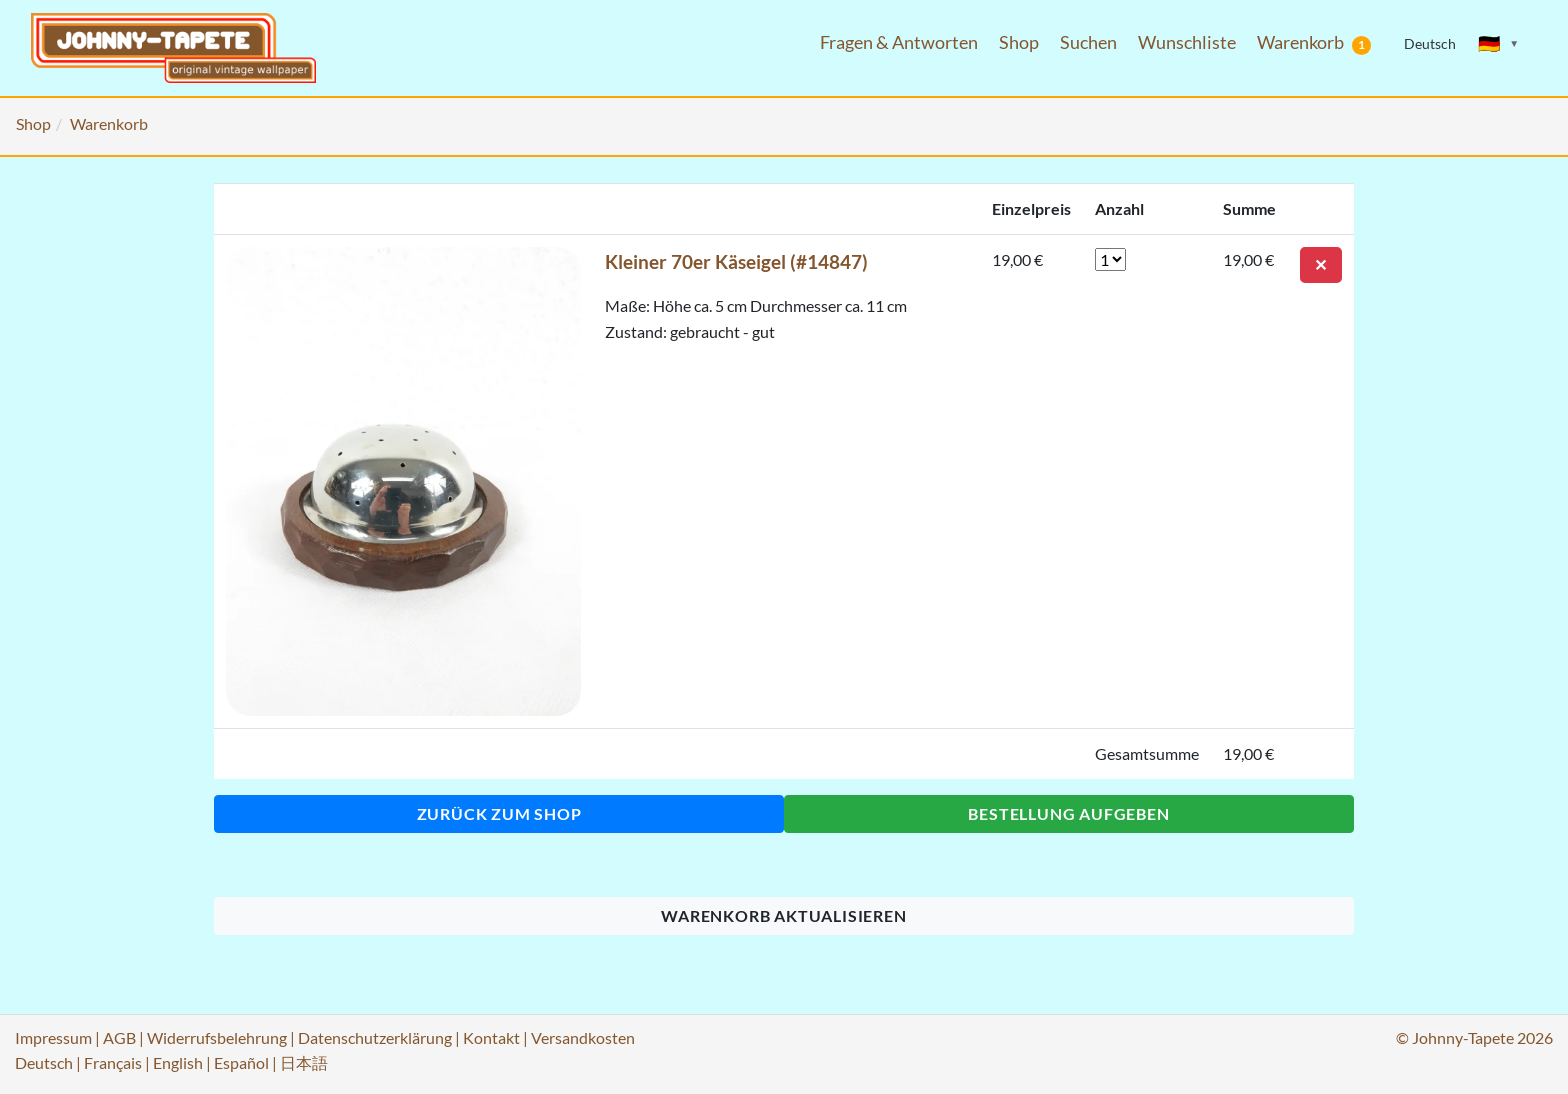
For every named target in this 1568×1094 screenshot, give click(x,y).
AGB (119, 1037)
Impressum (53, 1037)
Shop (1019, 42)
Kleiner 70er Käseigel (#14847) (736, 261)
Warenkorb (1314, 43)
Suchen (1088, 42)
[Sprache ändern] (1499, 44)
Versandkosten (583, 1037)
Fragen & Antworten (899, 42)
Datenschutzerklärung (375, 1037)
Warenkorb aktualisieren (783, 915)
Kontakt (491, 1037)
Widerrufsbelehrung (217, 1037)
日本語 (304, 1062)
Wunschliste (1187, 42)
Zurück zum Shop (499, 813)
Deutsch (44, 1062)
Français (113, 1062)
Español (241, 1062)
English (178, 1062)
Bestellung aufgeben (1068, 813)
